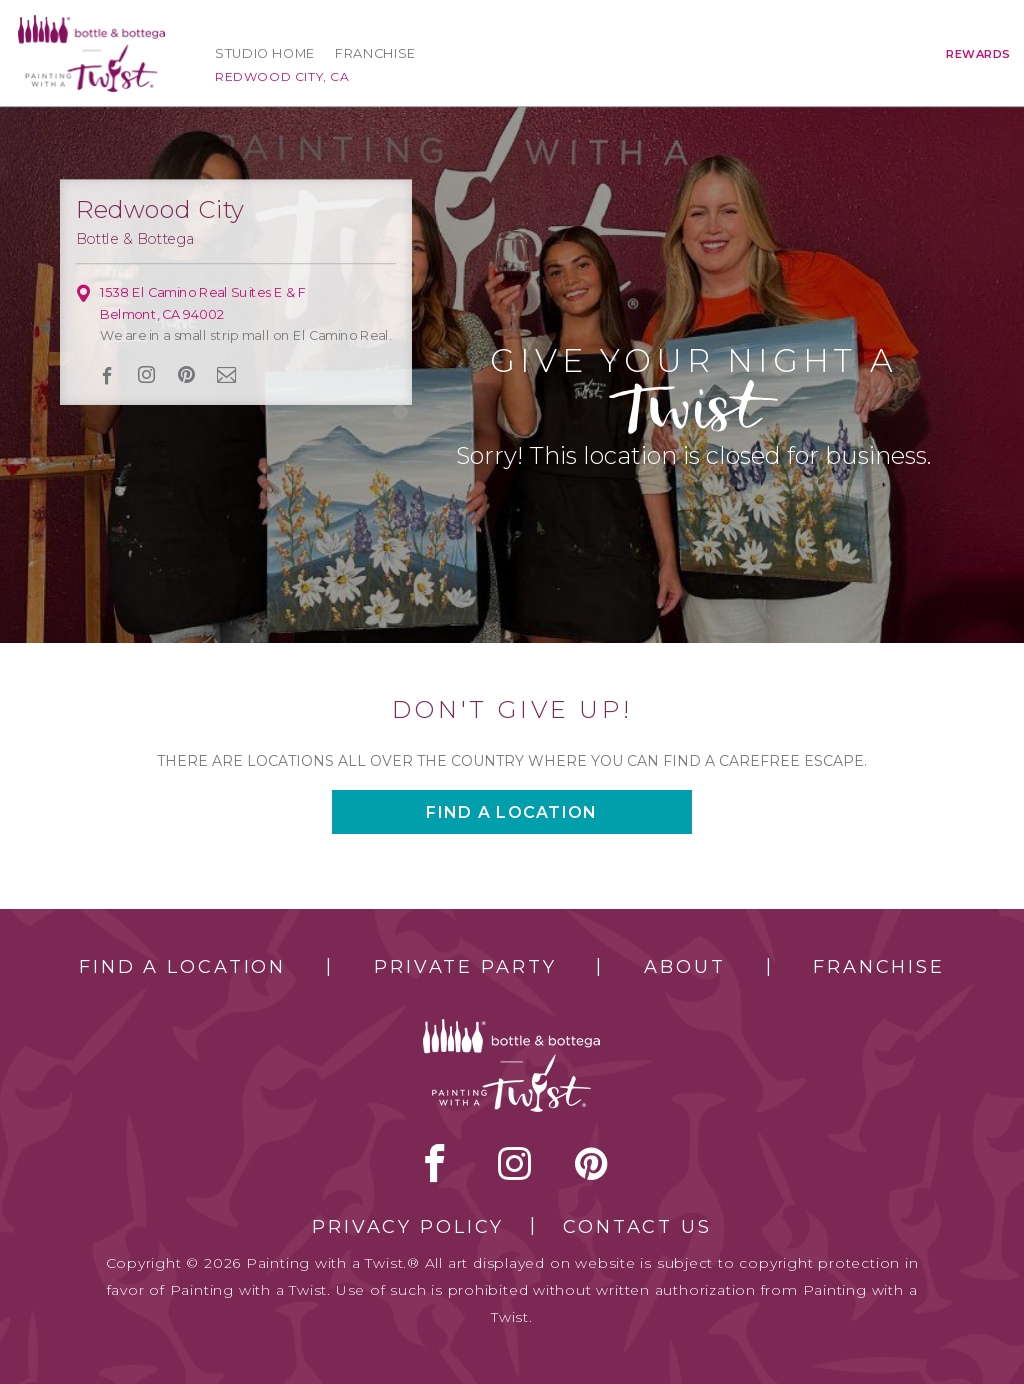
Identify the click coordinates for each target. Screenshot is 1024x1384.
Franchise (375, 53)
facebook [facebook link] (107, 374)
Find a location (511, 812)
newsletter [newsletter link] (227, 375)
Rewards (978, 54)
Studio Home (265, 53)
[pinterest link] (186, 375)
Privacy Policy (408, 1227)
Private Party (465, 967)
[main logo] (91, 23)
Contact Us (637, 1227)
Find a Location (182, 967)
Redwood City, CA (282, 76)
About (684, 967)
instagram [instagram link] (147, 375)
